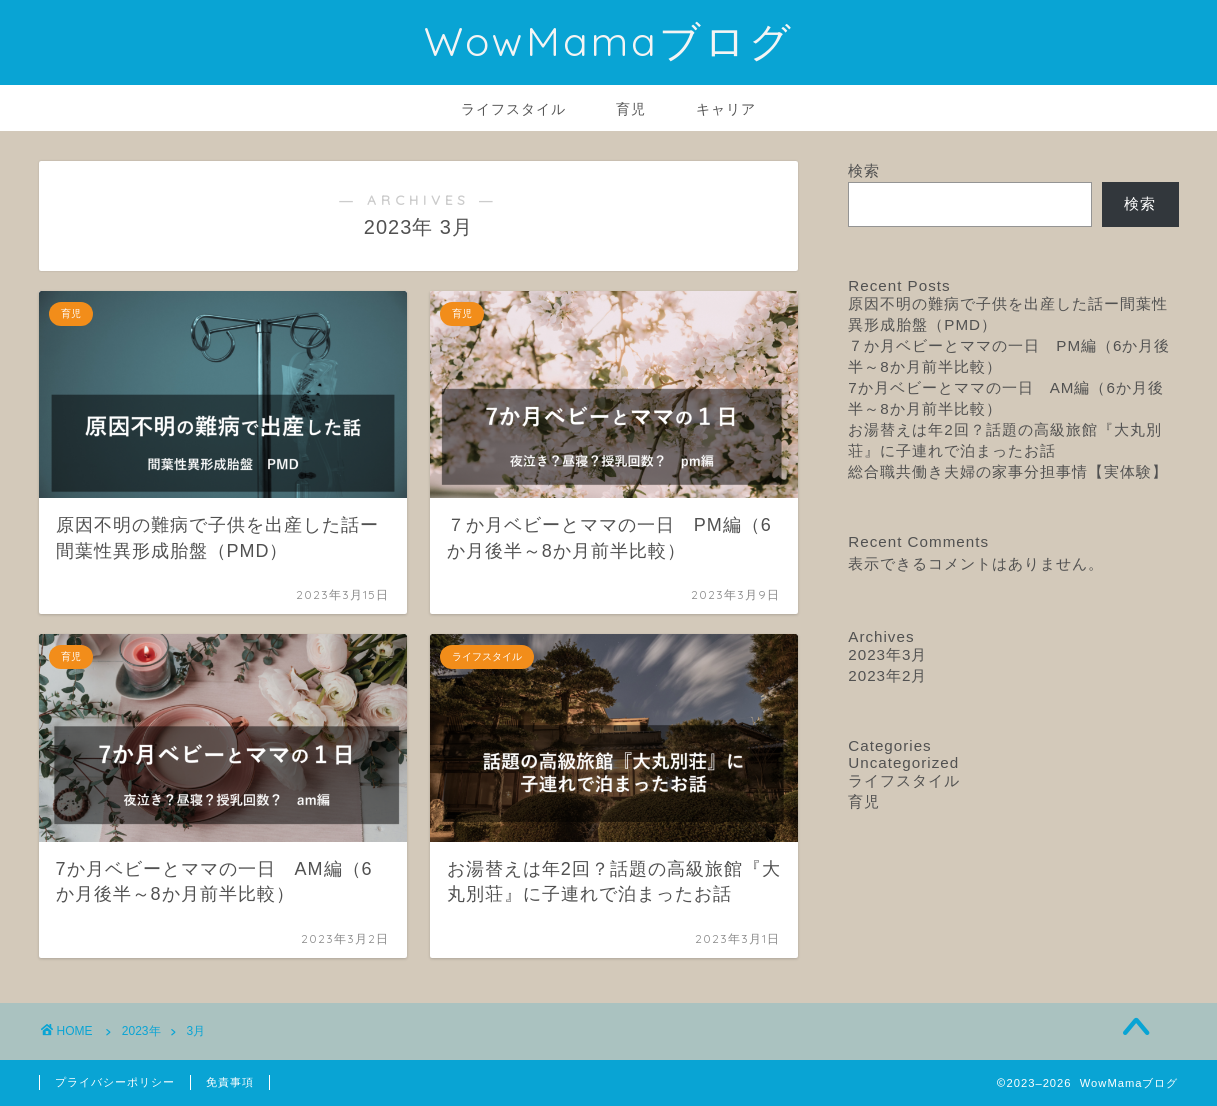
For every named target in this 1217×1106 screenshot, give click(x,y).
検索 (864, 170)
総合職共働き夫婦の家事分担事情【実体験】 (1008, 471)
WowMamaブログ (609, 40)
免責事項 (230, 1082)
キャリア (726, 109)
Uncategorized (903, 762)
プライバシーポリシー (115, 1082)
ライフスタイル (513, 109)
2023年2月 (887, 675)
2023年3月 (887, 654)
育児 (631, 109)
